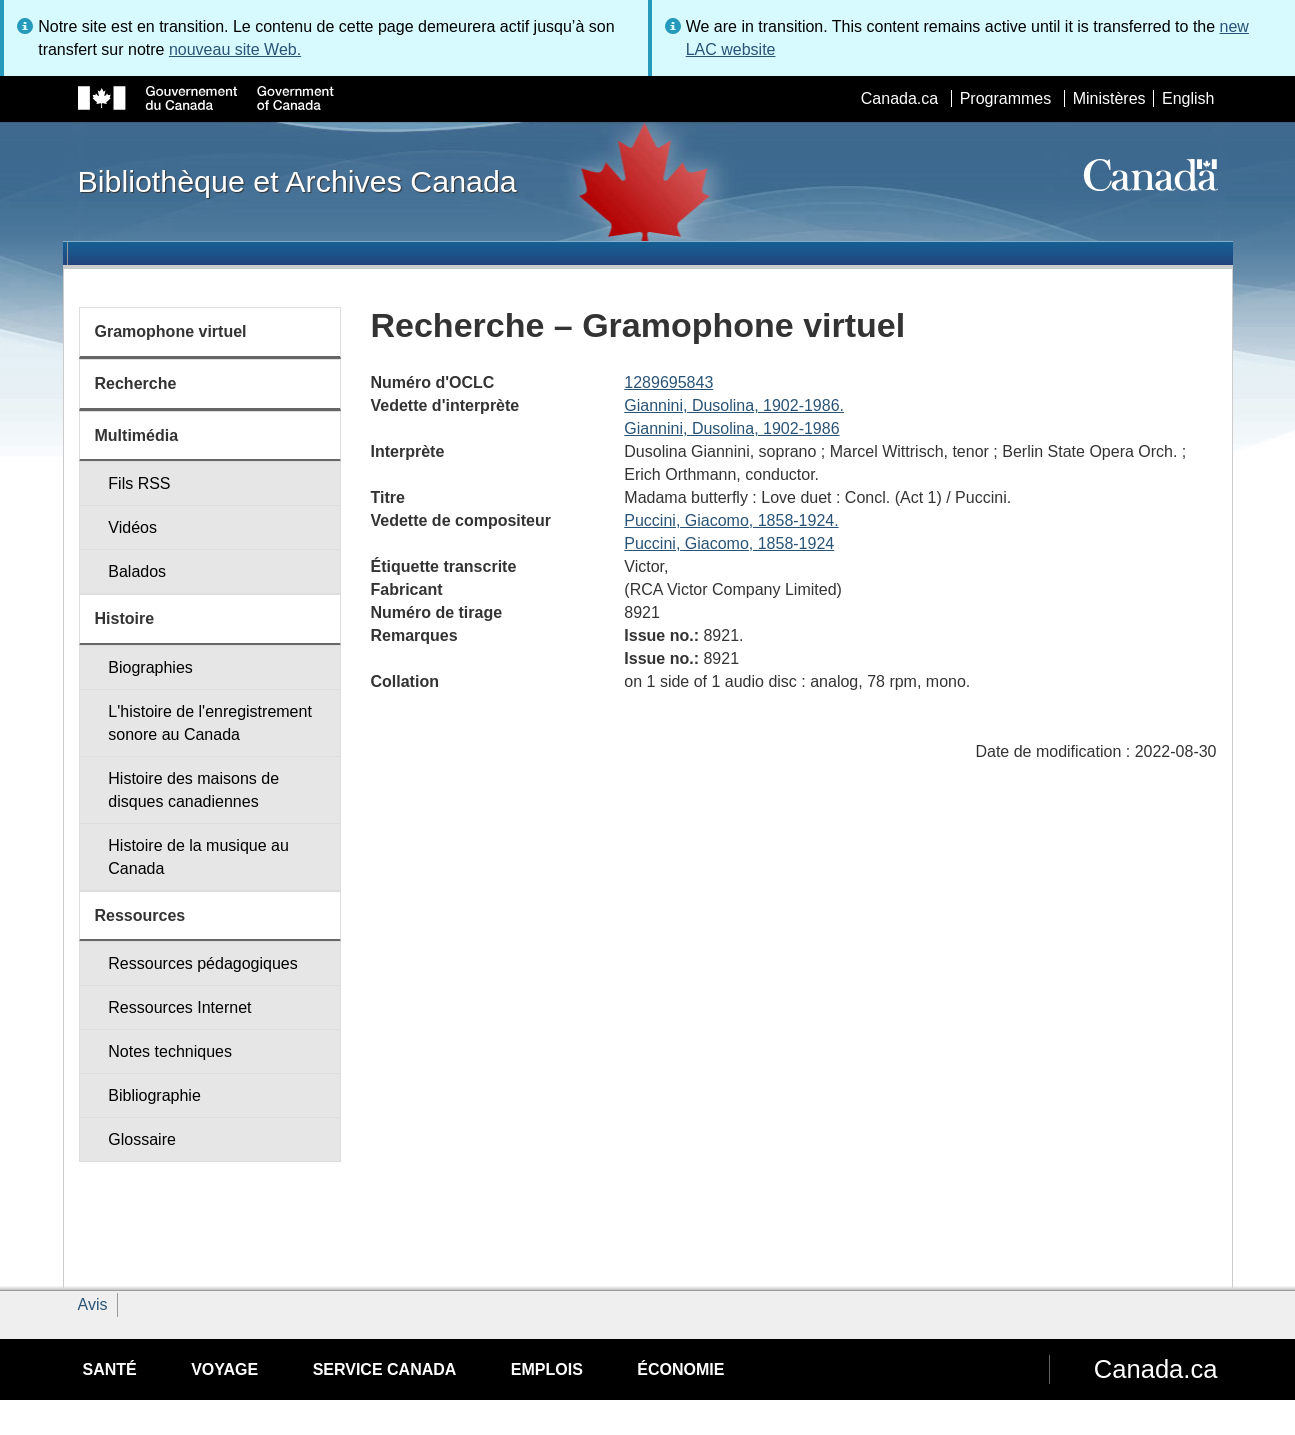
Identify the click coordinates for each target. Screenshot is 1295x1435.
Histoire (125, 618)
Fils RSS (139, 483)
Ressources (140, 915)
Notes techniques (170, 1051)
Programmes (1006, 98)
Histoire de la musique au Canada (198, 857)
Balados (137, 571)
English (1188, 98)
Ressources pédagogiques (202, 963)
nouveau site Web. (235, 49)
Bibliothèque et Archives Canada (297, 181)
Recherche (136, 383)
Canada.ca (899, 98)
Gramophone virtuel (171, 331)
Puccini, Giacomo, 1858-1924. (731, 520)
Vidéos (132, 527)
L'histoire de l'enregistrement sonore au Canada (210, 723)
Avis (93, 1304)
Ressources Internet (179, 1007)
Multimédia (137, 435)
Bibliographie (154, 1095)
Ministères (1109, 98)
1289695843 (668, 382)
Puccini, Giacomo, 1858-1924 (729, 543)
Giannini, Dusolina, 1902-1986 (731, 428)
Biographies (150, 667)
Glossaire (142, 1139)
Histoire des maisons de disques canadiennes (193, 790)
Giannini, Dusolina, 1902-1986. (734, 405)
